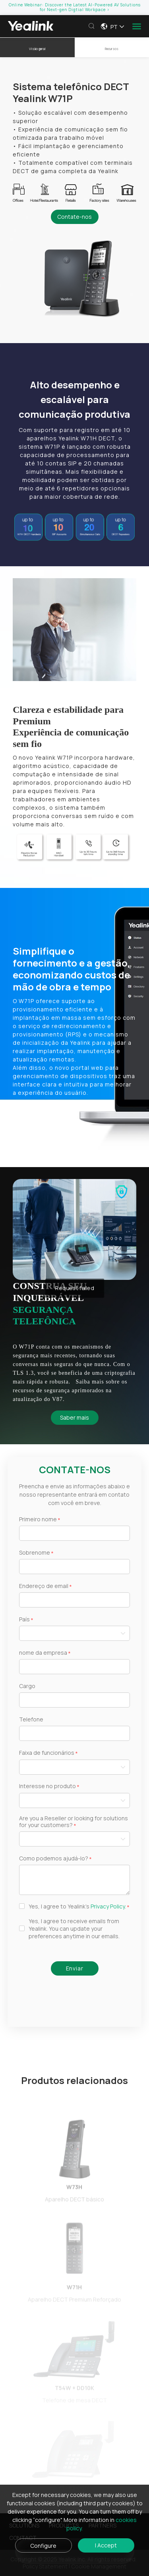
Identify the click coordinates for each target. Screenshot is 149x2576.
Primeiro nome (38, 1519)
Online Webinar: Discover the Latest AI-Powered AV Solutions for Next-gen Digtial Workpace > (75, 7)
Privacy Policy (108, 1906)
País (24, 1619)
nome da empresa (43, 1653)
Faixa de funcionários (46, 1753)
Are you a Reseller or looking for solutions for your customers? (73, 1822)
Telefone (31, 1719)
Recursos (111, 48)
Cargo (27, 1686)
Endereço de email (43, 1586)
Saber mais (74, 1417)
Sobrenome (34, 1552)
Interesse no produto (47, 1786)
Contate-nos (74, 216)
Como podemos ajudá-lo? (53, 1858)
